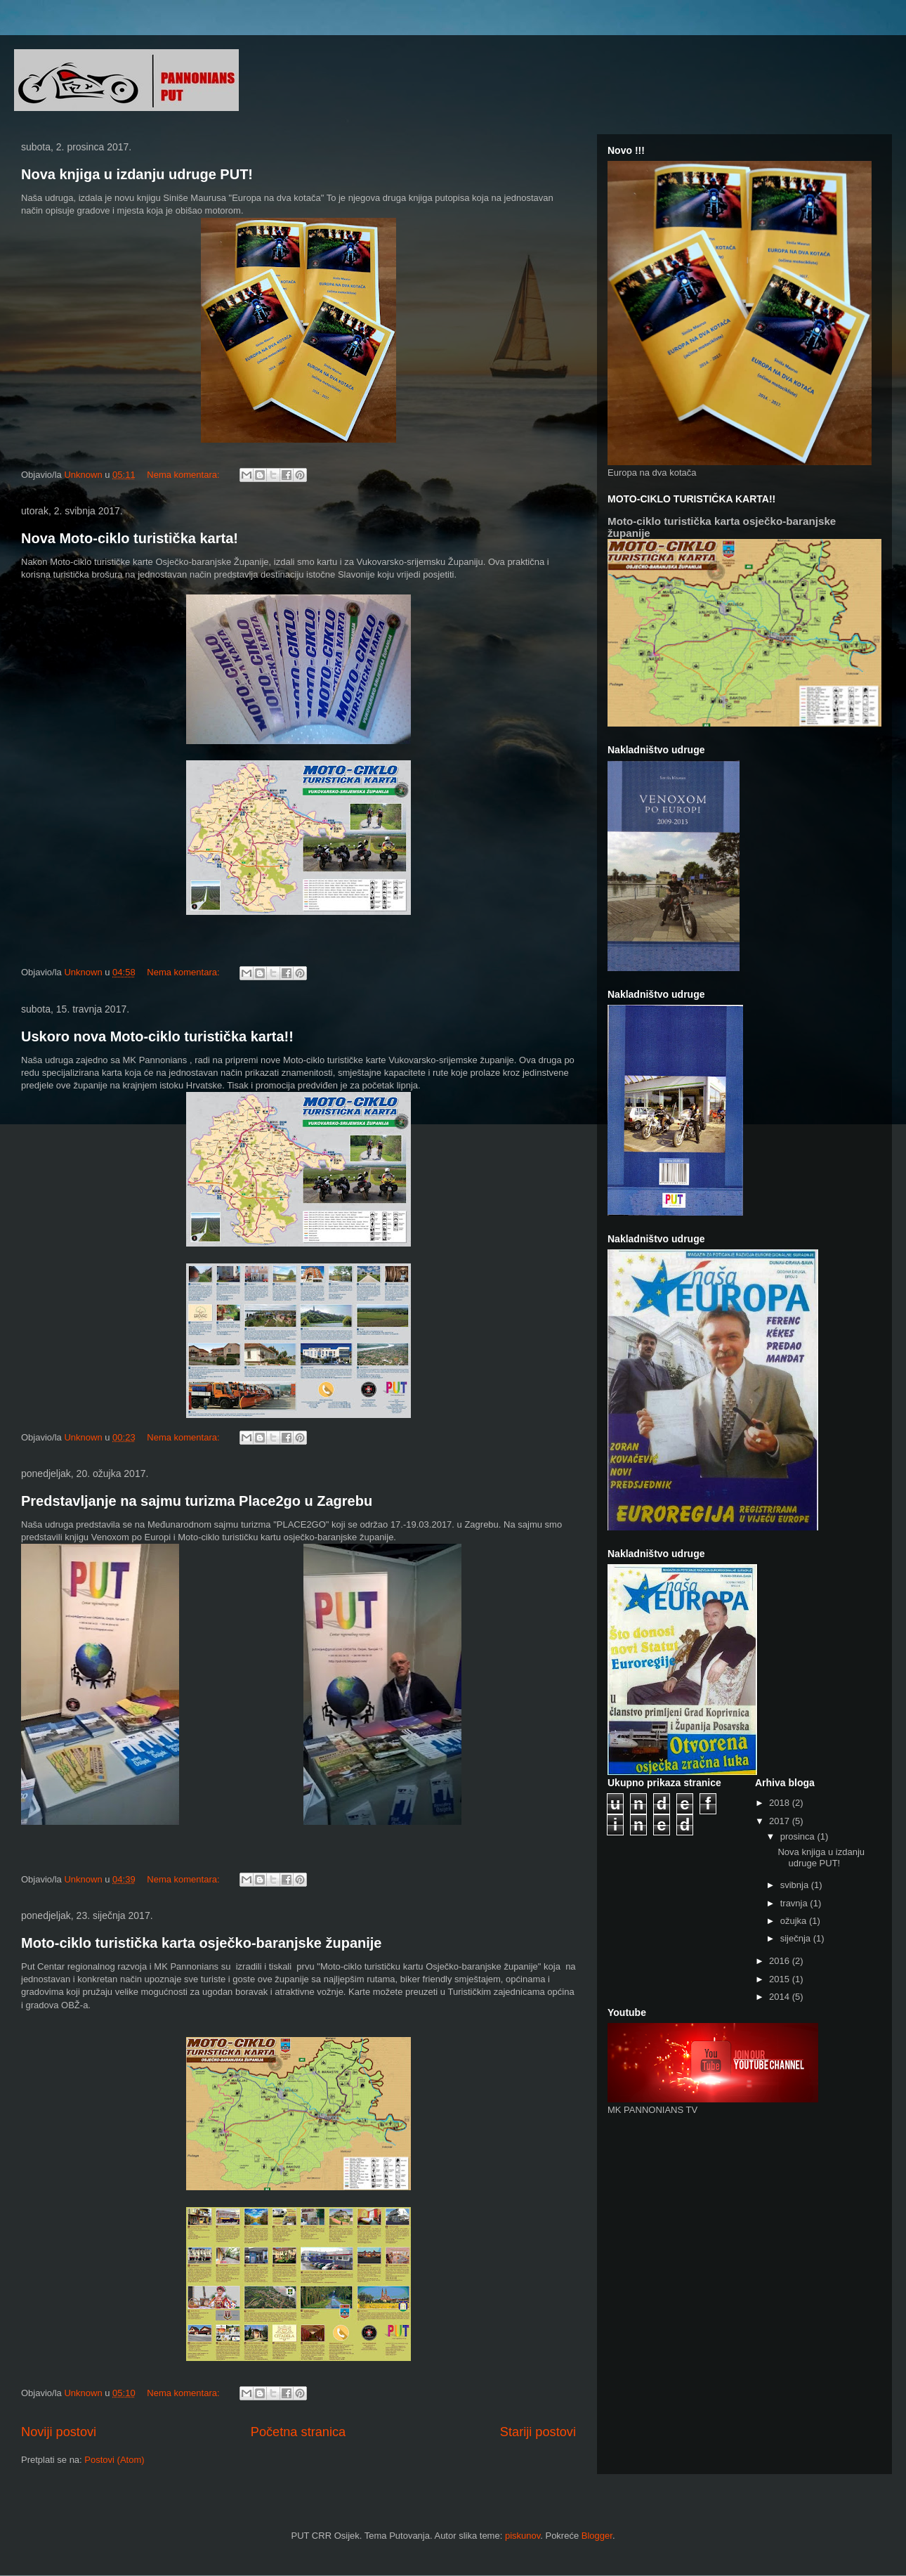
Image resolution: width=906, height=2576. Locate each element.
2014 (780, 1996)
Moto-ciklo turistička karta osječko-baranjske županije (201, 1943)
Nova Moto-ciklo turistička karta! (129, 538)
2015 (780, 1979)
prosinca (799, 1836)
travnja (795, 1903)
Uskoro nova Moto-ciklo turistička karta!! (157, 1036)
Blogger (597, 2535)
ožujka (794, 1920)
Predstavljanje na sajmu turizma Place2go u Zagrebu (196, 1501)
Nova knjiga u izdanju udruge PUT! (137, 174)
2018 (780, 1802)
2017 (780, 1821)
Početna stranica (298, 2432)
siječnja (796, 1938)
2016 (780, 1961)
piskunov (522, 2535)
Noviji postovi (58, 2432)
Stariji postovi (538, 2432)
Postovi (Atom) (114, 2459)
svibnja (795, 1885)
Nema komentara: (184, 474)
